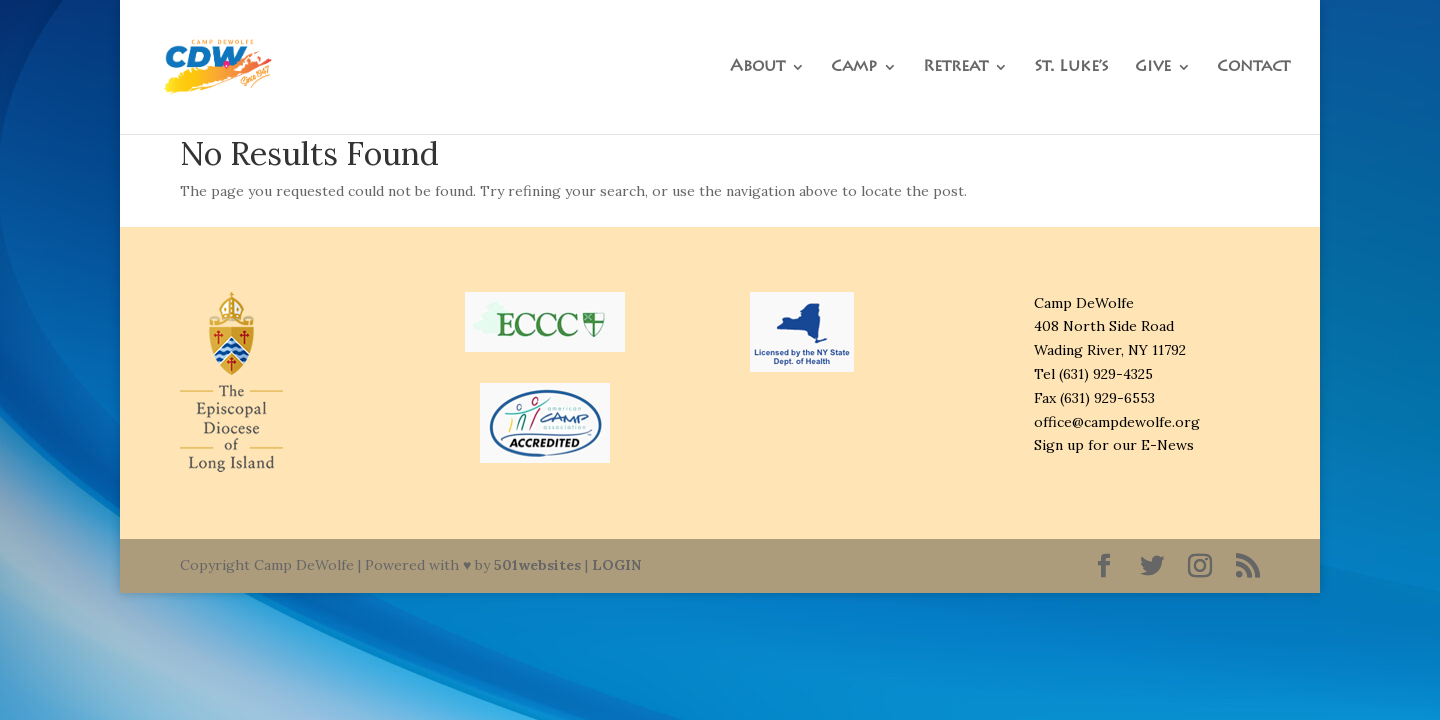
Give (1153, 67)
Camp (854, 67)
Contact (1253, 67)
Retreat (955, 67)
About (757, 67)
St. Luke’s (1071, 67)
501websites (537, 565)
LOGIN (616, 565)
